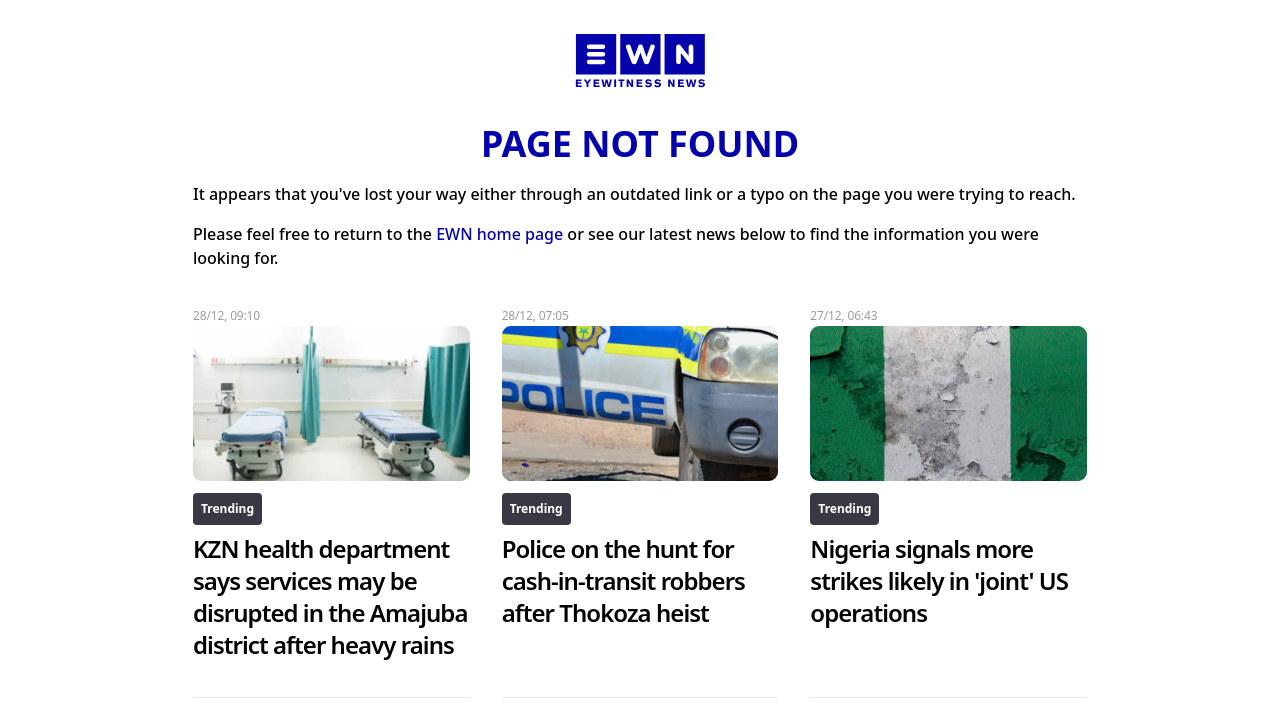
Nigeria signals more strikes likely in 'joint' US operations (939, 580)
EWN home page (499, 234)
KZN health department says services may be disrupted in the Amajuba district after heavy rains (330, 596)
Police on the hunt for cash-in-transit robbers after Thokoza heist (623, 580)
